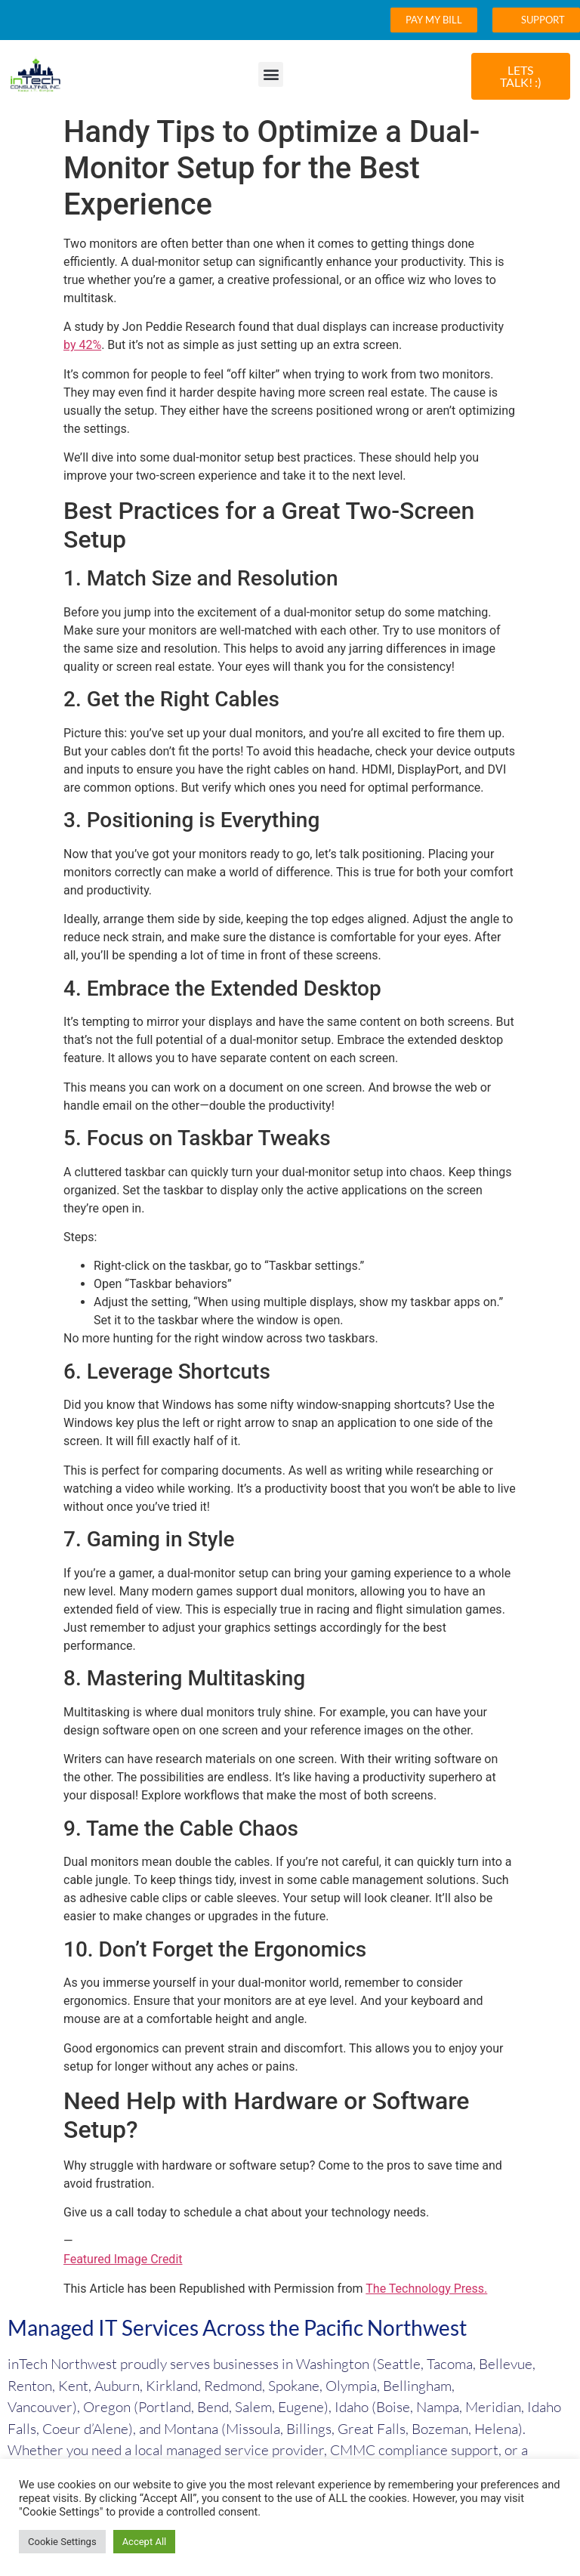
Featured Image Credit (123, 2259)
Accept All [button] (144, 2541)
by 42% (82, 345)
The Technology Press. (426, 2288)
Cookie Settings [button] (62, 2541)
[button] (270, 74)
